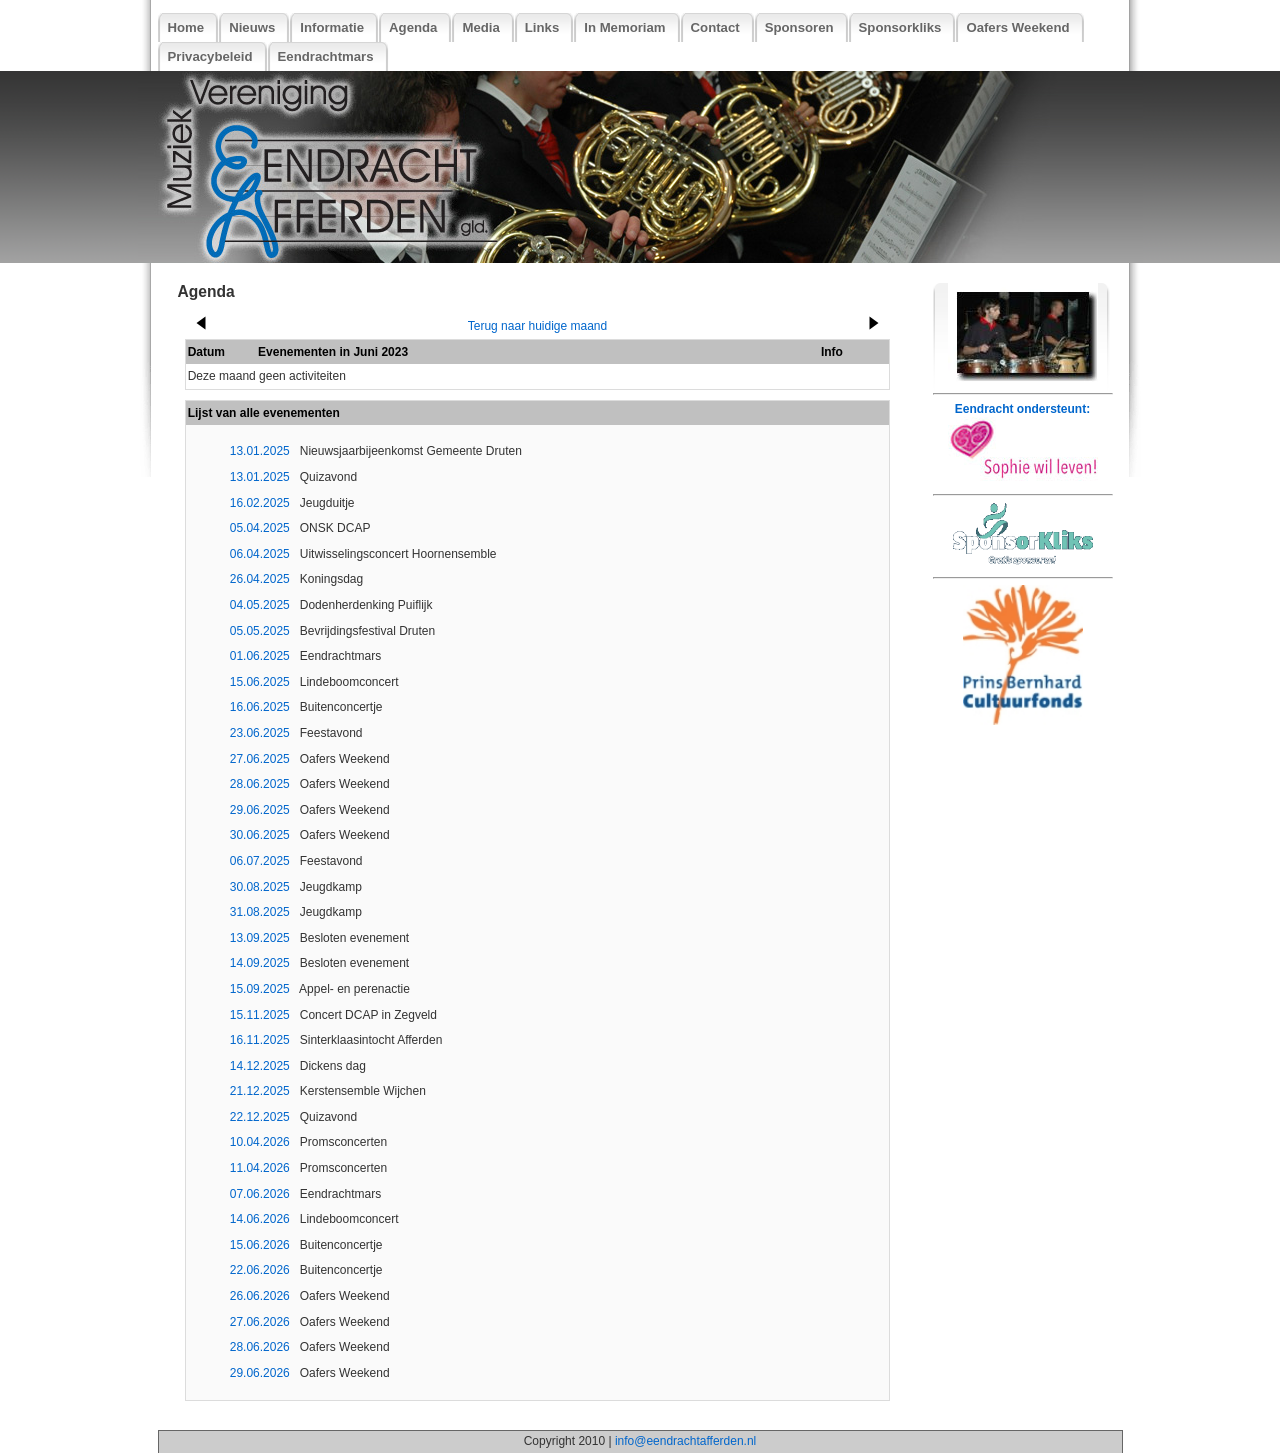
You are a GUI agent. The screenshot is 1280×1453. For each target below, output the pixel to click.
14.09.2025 (260, 963)
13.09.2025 (260, 938)
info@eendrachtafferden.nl (685, 1441)
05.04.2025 (260, 528)
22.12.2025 (260, 1117)
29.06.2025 (260, 810)
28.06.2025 (260, 784)
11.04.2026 (260, 1168)
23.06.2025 (260, 733)
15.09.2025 (260, 989)
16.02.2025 (260, 503)
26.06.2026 (260, 1296)
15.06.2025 (260, 682)
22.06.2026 (260, 1270)
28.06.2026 (260, 1347)
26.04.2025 (260, 579)
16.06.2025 (260, 707)
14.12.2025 (260, 1066)
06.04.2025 (260, 554)
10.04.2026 (260, 1142)
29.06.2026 (260, 1373)
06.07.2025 (260, 861)
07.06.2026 (260, 1194)
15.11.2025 (260, 1015)
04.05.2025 (260, 605)
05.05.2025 (260, 631)
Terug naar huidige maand (537, 326)
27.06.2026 (260, 1322)
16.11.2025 (260, 1040)
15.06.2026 (260, 1245)
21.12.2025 (260, 1091)
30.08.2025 (260, 887)
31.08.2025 (260, 912)
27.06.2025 (260, 759)
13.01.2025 (260, 451)
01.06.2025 (260, 656)
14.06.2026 (260, 1219)
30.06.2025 (260, 835)
